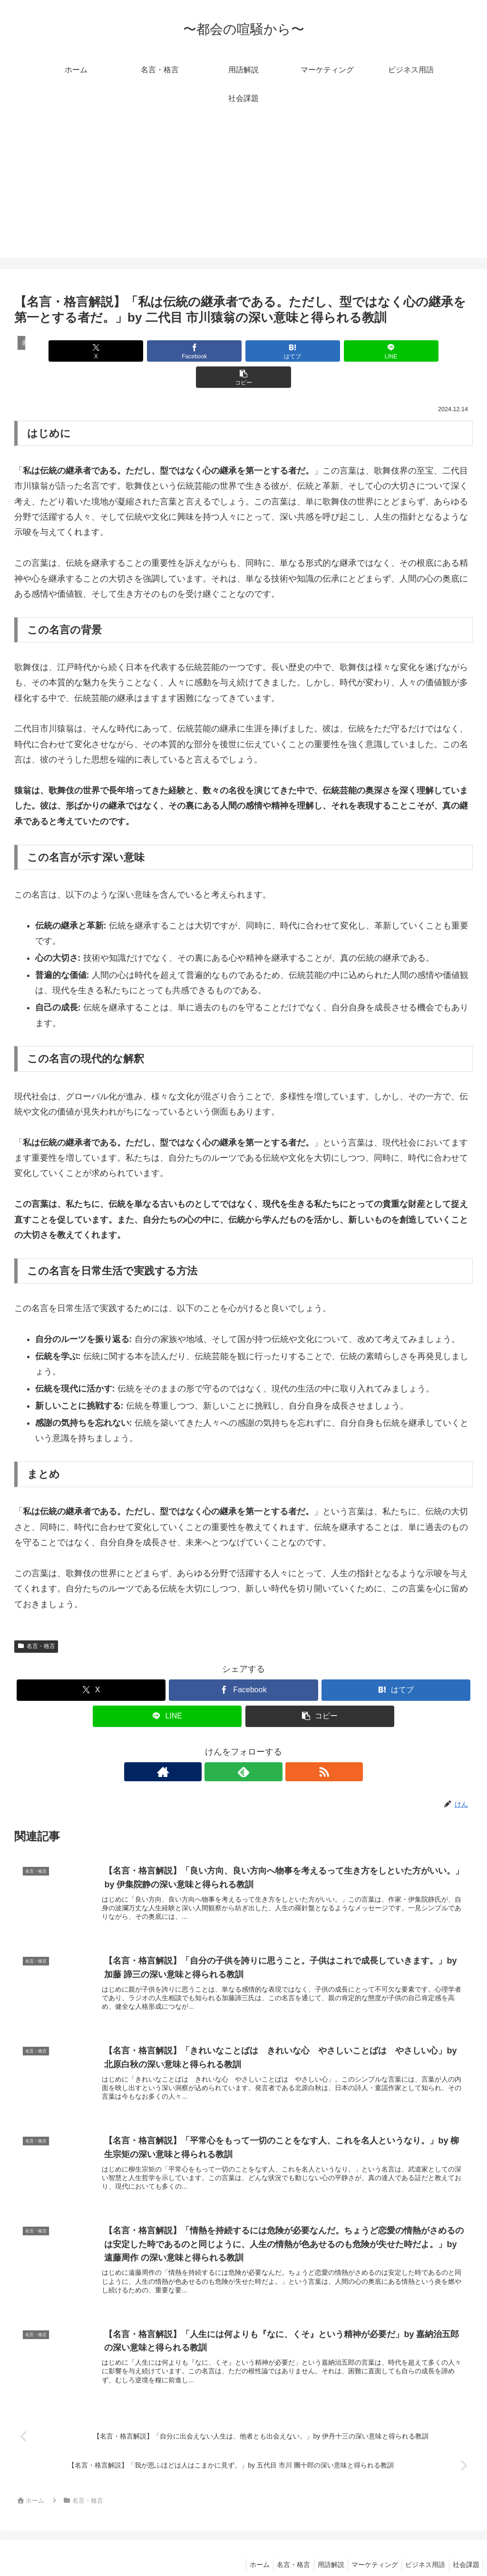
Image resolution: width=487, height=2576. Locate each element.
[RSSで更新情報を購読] (265, 1745)
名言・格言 (36, 1620)
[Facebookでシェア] (166, 351)
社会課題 (464, 2546)
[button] (397, 351)
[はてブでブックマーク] (243, 351)
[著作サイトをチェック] (221, 1745)
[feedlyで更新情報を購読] (243, 1745)
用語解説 (321, 2546)
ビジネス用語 (421, 2546)
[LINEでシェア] (320, 351)
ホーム (245, 2546)
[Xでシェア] (89, 351)
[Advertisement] (243, 190)
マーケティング (368, 2546)
